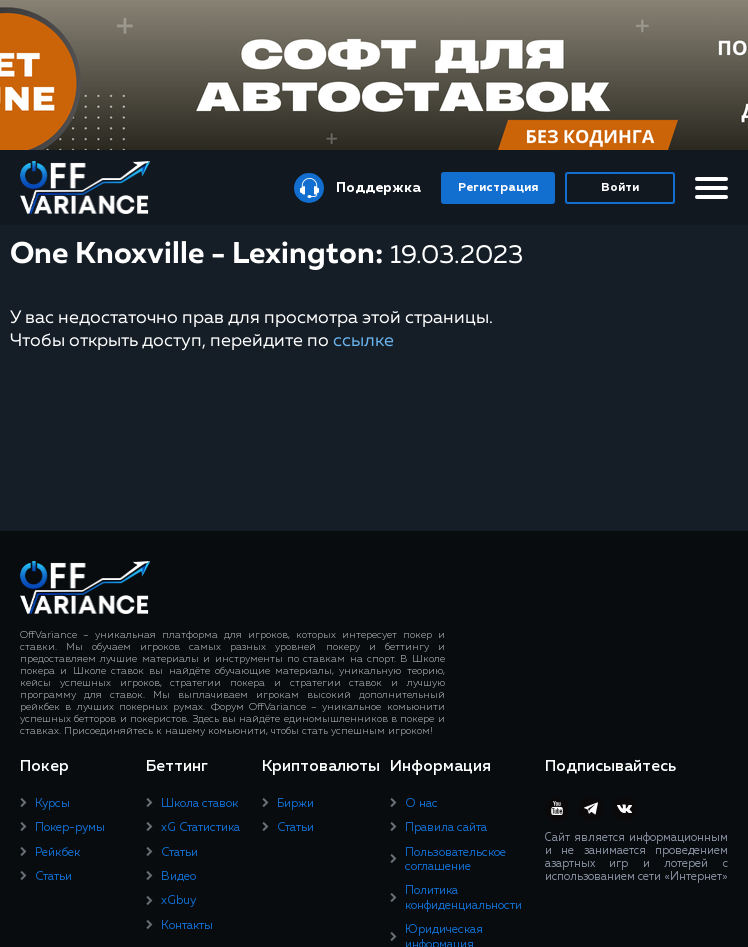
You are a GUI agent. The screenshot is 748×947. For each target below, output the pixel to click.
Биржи (295, 804)
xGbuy (178, 901)
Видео (178, 877)
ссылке (363, 341)
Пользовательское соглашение (455, 860)
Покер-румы (70, 828)
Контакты (187, 926)
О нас (421, 804)
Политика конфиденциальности (463, 898)
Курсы (52, 804)
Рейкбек (57, 853)
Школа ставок (199, 804)
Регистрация (498, 188)
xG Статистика (200, 828)
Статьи (53, 877)
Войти (620, 188)
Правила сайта (446, 828)
